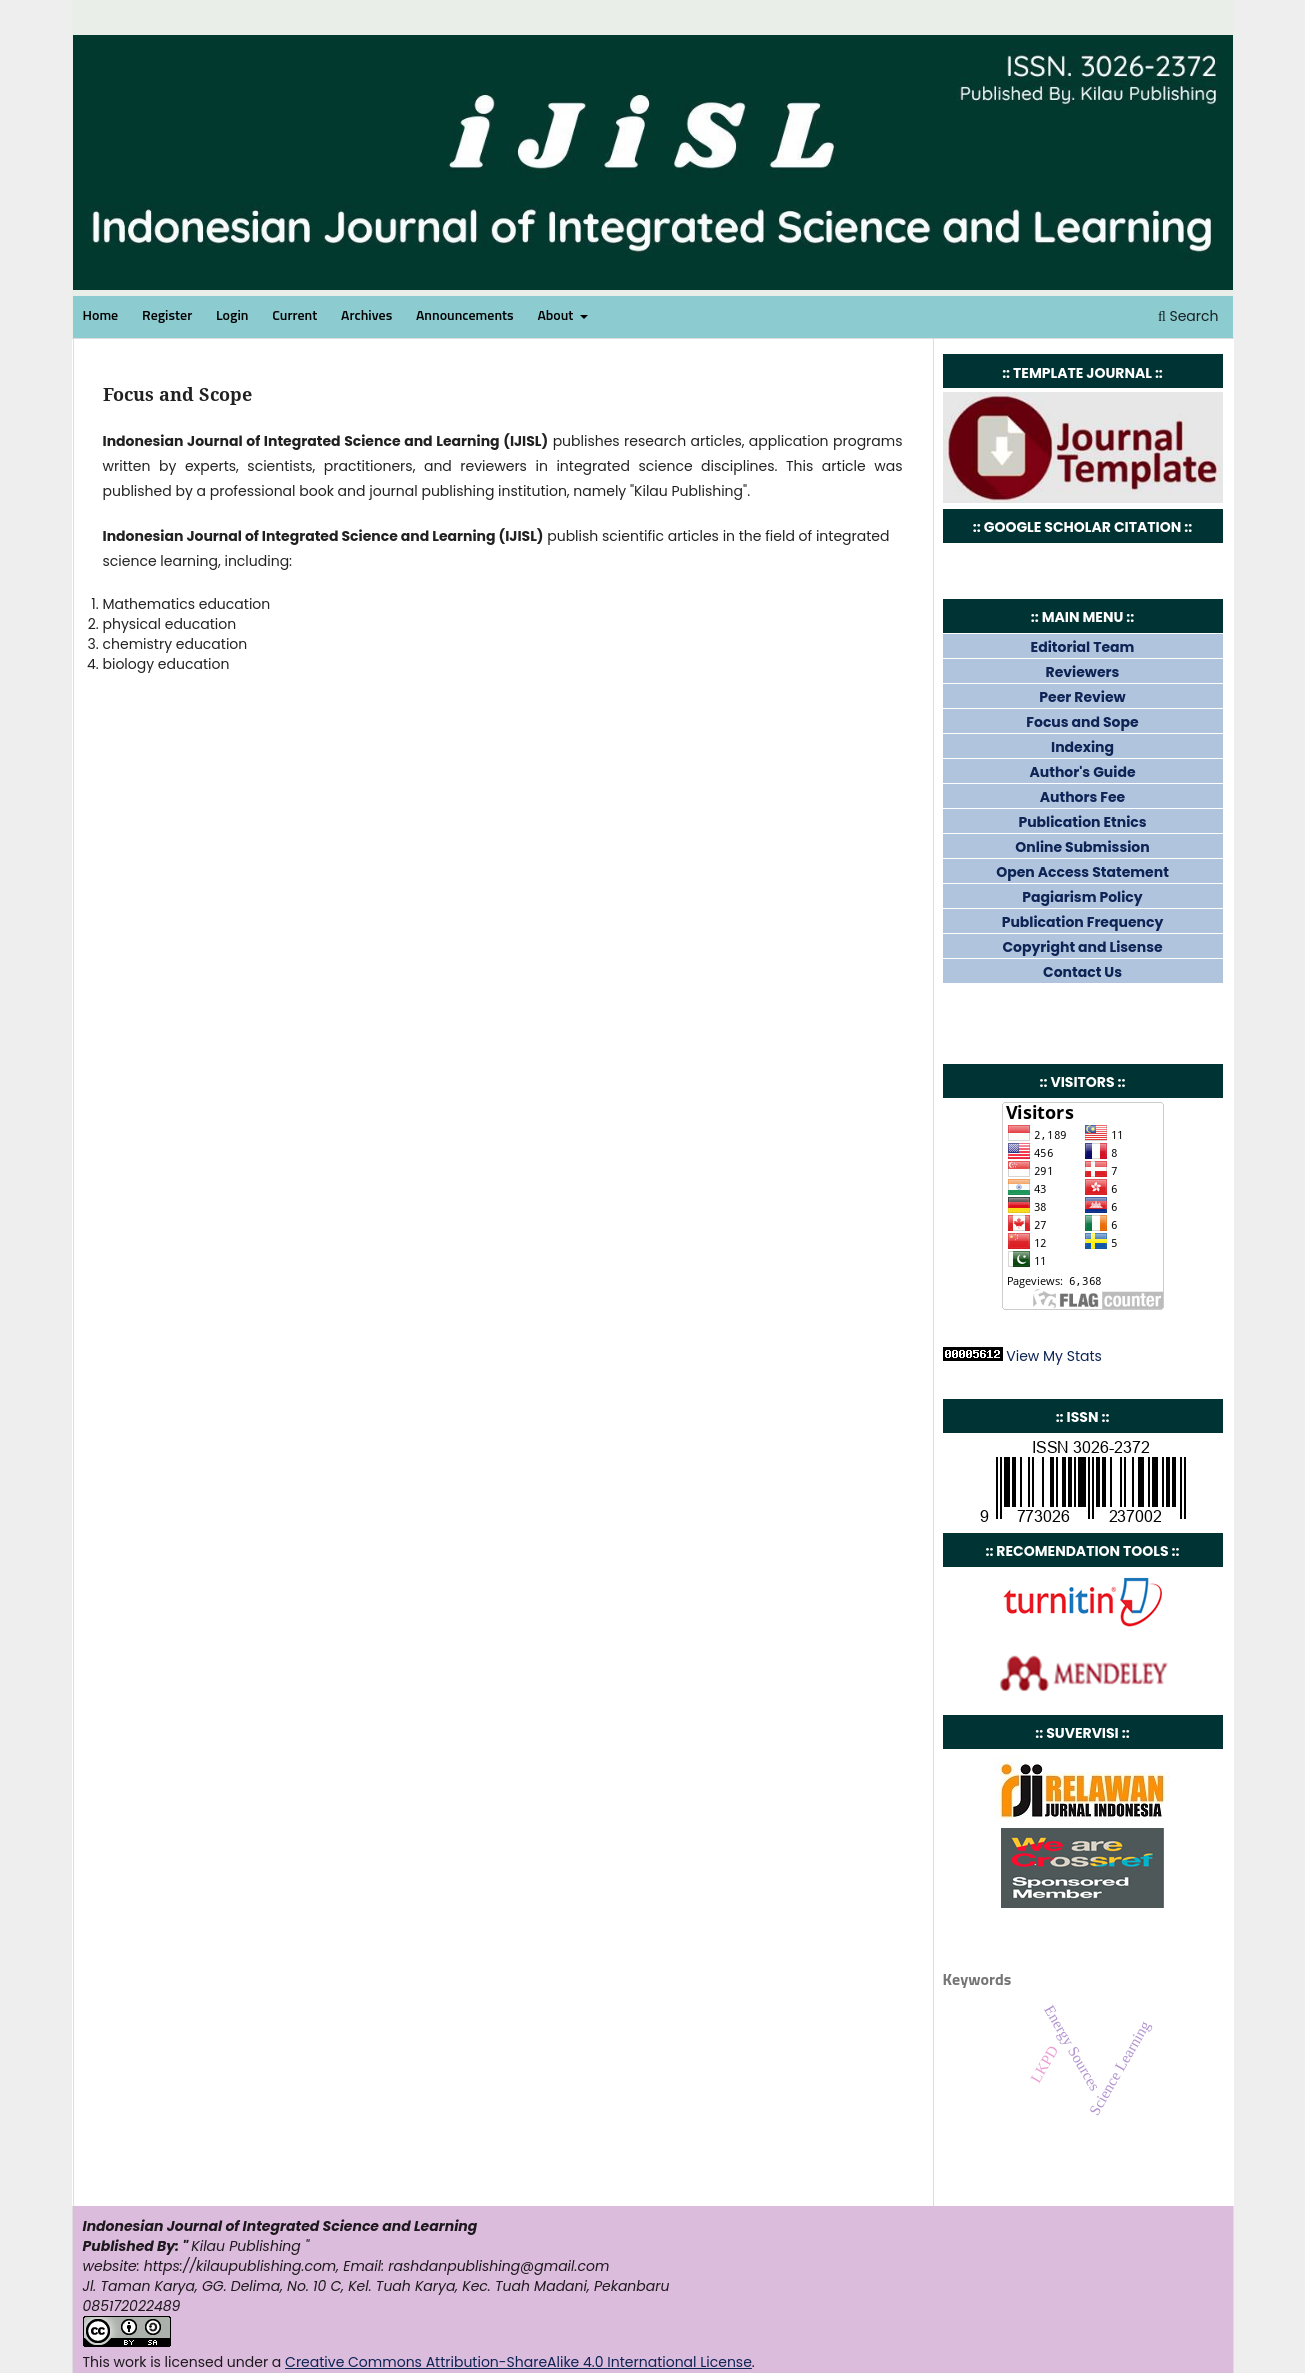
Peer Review (1082, 697)
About (556, 316)
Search (1188, 316)
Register (167, 316)
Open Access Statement (1082, 872)
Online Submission (1082, 847)
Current (294, 316)
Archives (366, 316)
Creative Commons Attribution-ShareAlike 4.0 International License (518, 2362)
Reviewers (1083, 672)
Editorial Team (1083, 647)
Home (101, 316)
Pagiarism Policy (1082, 897)
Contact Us (1082, 972)
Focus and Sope (1082, 722)
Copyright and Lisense (1082, 947)
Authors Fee (1082, 797)
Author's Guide (1082, 772)
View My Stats (1054, 1356)
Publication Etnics (1082, 822)
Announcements (465, 316)
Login (232, 316)
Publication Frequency (1083, 922)
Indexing (1082, 747)
